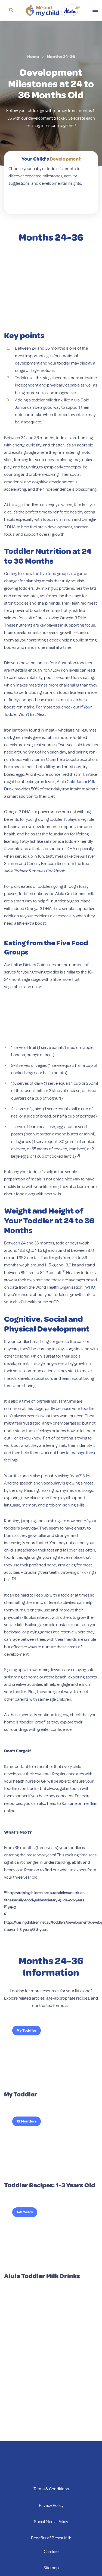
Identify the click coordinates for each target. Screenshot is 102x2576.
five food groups (55, 573)
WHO (90, 1287)
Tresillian (89, 1803)
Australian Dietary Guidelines (30, 965)
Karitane (69, 1803)
